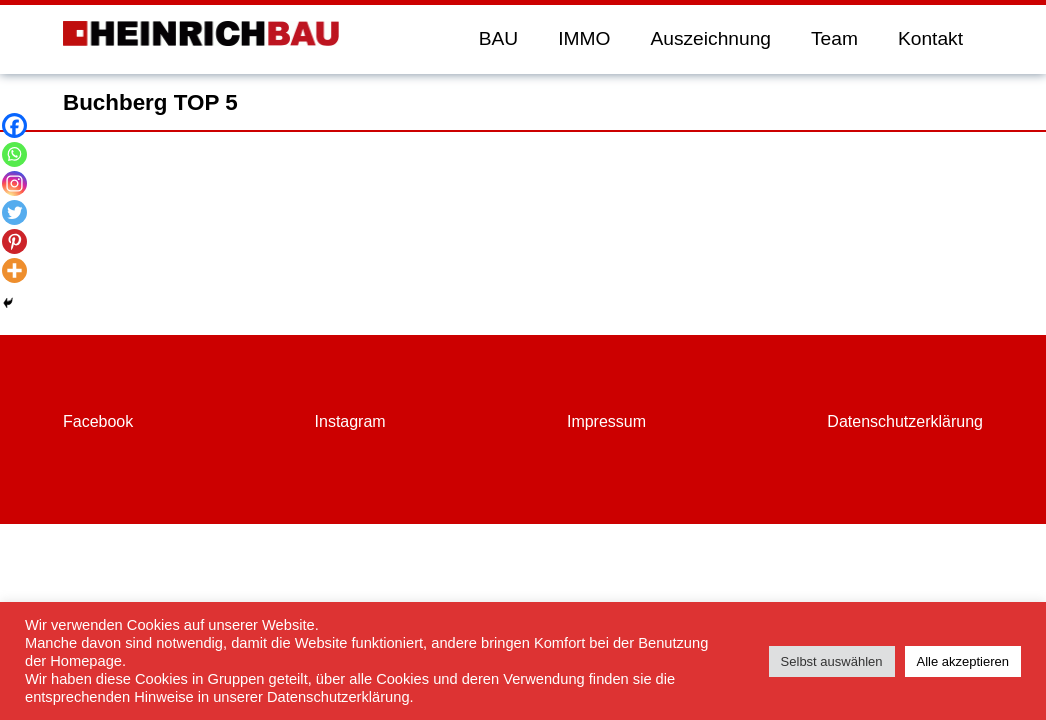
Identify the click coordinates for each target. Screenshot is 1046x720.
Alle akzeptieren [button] (963, 661)
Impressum (606, 421)
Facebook (98, 421)
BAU (498, 38)
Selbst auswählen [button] (832, 661)
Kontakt (930, 38)
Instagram (350, 421)
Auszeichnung (710, 38)
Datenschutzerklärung (905, 421)
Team (834, 38)
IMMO (584, 38)
